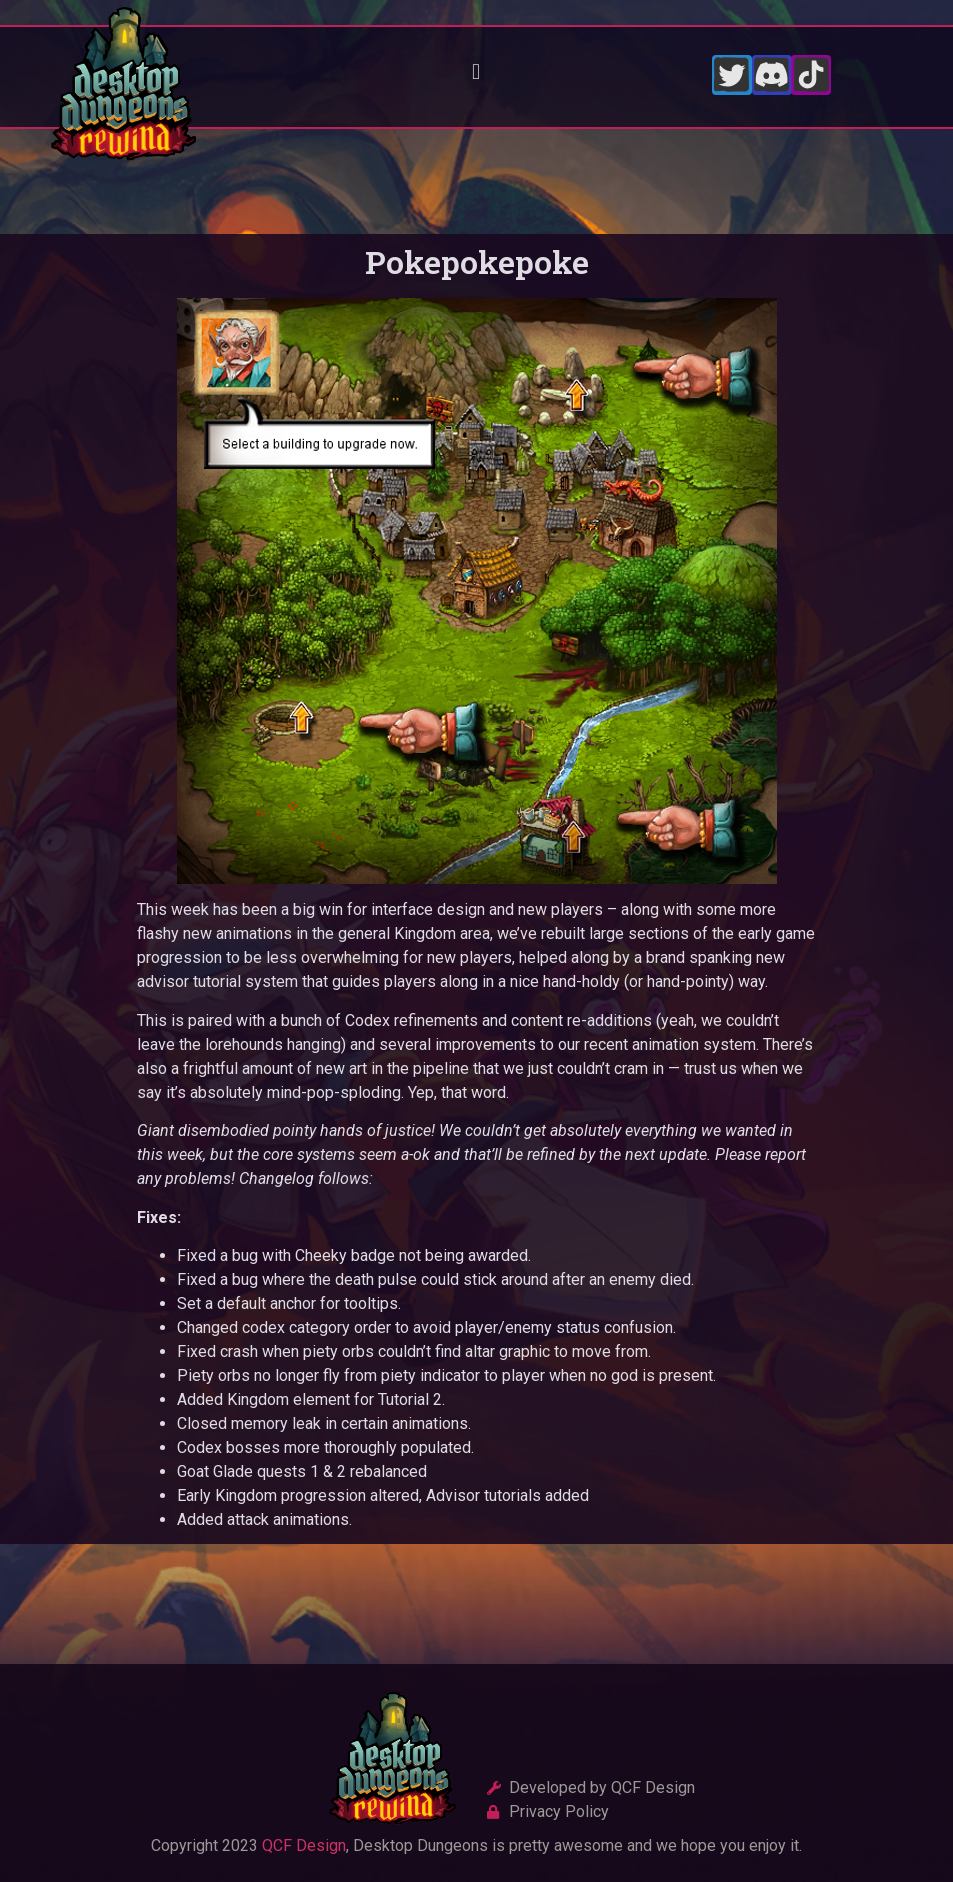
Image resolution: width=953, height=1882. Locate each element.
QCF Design (304, 1845)
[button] (476, 72)
